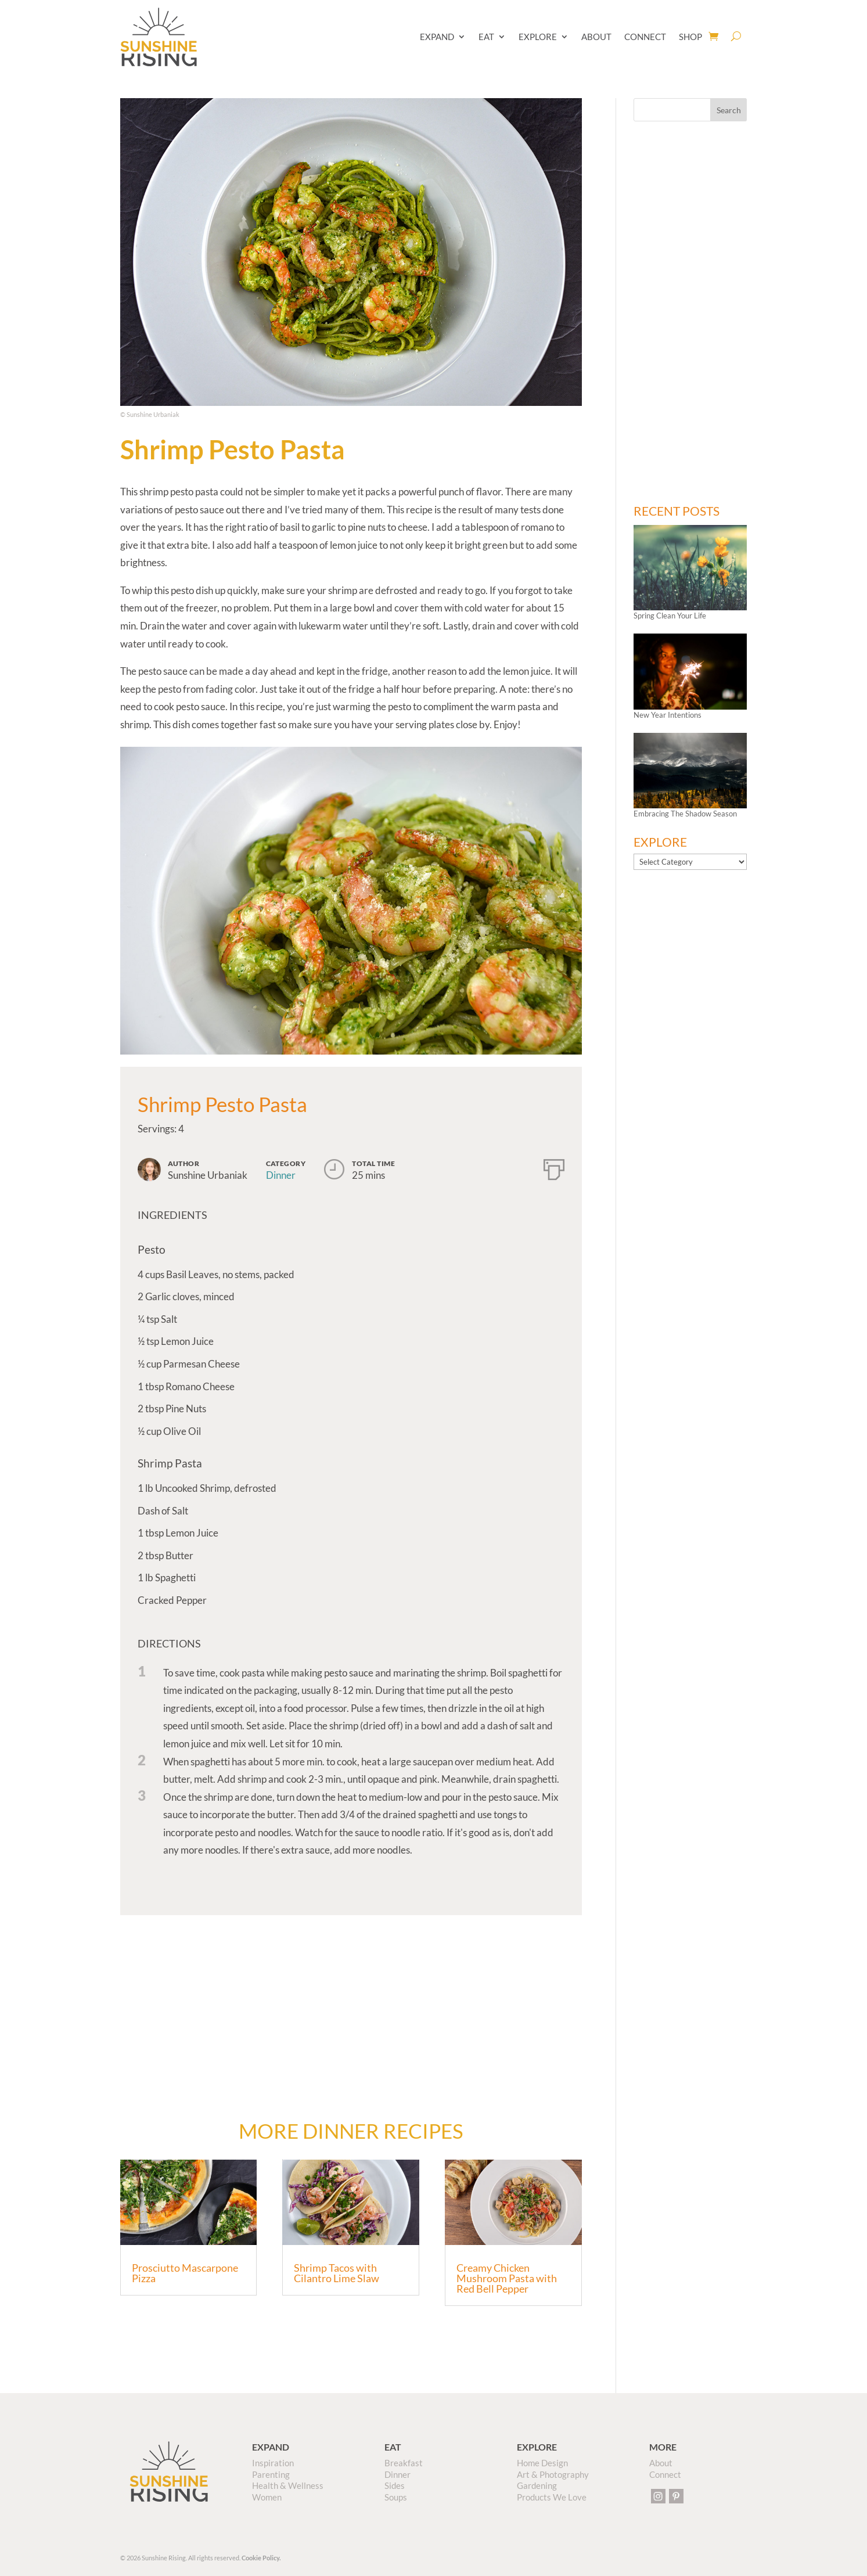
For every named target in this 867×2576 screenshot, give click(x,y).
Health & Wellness (287, 2485)
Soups (395, 2497)
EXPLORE (538, 36)
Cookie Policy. (261, 2557)
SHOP (690, 36)
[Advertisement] (351, 2008)
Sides (394, 2485)
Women (267, 2497)
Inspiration (273, 2463)
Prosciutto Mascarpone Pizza (185, 2272)
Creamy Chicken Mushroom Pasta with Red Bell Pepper (506, 2278)
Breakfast (403, 2463)
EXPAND (437, 36)
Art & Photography (553, 2474)
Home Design (542, 2463)
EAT (486, 36)
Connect (665, 2474)
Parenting (271, 2474)
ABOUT (596, 36)
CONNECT (645, 36)
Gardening (537, 2485)
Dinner (281, 1175)
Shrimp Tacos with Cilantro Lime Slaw (336, 2272)
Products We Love (552, 2497)
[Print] (554, 1167)
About (660, 2463)
